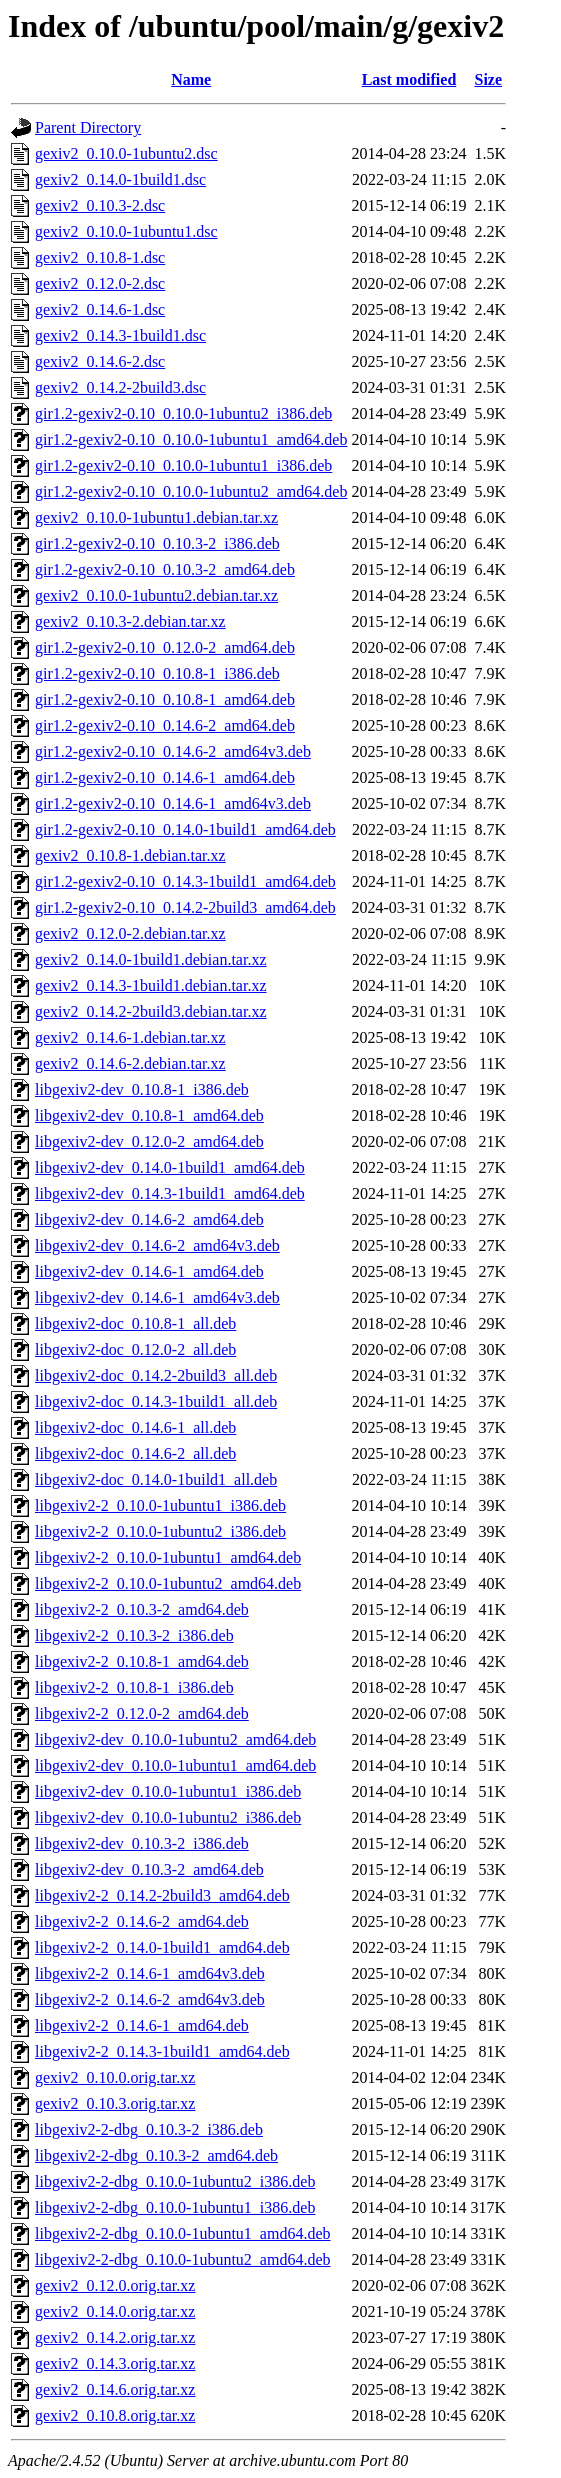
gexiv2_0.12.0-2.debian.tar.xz (130, 933)
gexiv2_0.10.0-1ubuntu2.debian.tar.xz (156, 595)
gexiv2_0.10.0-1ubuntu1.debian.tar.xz (156, 517)
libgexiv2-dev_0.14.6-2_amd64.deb (149, 1219)
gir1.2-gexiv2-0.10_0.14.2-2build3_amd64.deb (185, 907)
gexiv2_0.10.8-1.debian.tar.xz (130, 855)
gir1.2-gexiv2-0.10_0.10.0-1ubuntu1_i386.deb (183, 465)
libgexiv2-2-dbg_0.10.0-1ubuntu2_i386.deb (175, 2181)
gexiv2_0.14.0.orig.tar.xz (115, 2311)
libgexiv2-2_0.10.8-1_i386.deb (134, 1687)
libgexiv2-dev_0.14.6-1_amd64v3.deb (157, 1297)
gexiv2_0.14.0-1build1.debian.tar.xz (151, 959)
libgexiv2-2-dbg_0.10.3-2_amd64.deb (156, 2155)
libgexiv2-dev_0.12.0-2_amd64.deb (149, 1141)
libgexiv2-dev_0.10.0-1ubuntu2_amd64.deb (175, 1739)
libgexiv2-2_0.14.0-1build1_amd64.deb (162, 1947)
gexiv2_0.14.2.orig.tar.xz (115, 2337)
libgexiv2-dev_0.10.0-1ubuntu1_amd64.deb (175, 1765)
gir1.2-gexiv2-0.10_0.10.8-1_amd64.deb (165, 699)
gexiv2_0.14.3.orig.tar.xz (115, 2363)
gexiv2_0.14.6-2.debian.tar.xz (130, 1063)
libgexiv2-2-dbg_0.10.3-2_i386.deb (149, 2129)
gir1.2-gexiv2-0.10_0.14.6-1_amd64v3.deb (173, 803)
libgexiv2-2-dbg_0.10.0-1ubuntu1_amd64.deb (183, 2233)
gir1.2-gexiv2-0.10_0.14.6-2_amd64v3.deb (173, 751)
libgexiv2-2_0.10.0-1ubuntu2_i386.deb (160, 1531)
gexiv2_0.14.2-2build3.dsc (120, 387)
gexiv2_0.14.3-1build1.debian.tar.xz (151, 985)
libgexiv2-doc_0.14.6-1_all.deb (135, 1427)
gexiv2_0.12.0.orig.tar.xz (115, 2285)
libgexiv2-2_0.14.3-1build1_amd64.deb (162, 2051)
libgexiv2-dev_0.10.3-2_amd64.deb (149, 1869)
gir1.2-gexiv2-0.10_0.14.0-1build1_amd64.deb (185, 829)
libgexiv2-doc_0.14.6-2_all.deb (135, 1453)
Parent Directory (88, 127)
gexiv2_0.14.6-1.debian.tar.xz (130, 1037)
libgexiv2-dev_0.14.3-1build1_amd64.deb (170, 1193)
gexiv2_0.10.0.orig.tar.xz (115, 2077)
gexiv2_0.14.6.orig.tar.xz (115, 2389)
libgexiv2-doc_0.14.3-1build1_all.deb (156, 1401)
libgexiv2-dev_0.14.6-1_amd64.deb (149, 1271)
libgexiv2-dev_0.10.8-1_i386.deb (142, 1089)
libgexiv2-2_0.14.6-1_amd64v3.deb (150, 1973)
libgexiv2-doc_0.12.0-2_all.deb (135, 1349)
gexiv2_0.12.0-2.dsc (100, 283)
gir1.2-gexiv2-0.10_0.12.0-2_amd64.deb (165, 647)
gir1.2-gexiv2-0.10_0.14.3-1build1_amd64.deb (185, 881)
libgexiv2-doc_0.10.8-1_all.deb (135, 1323)
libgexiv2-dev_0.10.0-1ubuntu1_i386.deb (168, 1791)
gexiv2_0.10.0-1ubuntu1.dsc (126, 231)
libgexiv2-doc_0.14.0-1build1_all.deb (156, 1479)
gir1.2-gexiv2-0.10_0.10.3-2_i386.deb (157, 543)
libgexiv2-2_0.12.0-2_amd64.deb (142, 1713)
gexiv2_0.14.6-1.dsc (100, 309)
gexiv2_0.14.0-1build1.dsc (120, 179)
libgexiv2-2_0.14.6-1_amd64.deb (142, 2025)
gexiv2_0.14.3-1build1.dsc (120, 335)
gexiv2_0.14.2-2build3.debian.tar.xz (151, 1011)
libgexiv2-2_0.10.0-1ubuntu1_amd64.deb (168, 1557)
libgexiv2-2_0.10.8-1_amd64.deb (142, 1661)
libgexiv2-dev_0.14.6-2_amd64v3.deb (157, 1245)
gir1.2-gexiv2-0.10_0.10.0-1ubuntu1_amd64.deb (191, 439)
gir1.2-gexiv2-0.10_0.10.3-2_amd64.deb (165, 569)
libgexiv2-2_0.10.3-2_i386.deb (134, 1635)
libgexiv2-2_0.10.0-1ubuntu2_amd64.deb (168, 1583)
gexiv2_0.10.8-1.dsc (100, 257)
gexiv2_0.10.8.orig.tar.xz (115, 2415)
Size (489, 79)
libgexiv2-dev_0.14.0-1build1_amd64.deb (170, 1167)
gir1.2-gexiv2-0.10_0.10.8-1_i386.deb (157, 673)
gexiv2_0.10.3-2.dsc (100, 205)
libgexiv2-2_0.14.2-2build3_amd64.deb (162, 1895)
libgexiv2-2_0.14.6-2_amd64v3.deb (150, 1999)
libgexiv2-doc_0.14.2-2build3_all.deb (156, 1375)
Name (191, 79)
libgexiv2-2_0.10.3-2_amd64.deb (142, 1609)
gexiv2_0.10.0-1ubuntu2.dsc (126, 153)
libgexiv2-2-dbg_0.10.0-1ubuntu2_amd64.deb (183, 2259)
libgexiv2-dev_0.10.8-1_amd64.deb (149, 1115)
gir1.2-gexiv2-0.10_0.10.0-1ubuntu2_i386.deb (183, 413)
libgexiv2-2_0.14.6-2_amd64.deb (142, 1921)
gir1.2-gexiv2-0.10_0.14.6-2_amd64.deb (165, 725)
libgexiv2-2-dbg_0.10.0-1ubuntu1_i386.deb (175, 2207)
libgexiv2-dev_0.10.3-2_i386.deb (142, 1843)
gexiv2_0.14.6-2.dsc (100, 361)
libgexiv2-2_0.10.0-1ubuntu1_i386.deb (160, 1505)
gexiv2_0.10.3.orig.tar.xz (115, 2103)
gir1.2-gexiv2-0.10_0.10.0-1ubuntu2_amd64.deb (191, 491)
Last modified (409, 79)
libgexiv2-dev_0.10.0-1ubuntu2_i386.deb (168, 1817)
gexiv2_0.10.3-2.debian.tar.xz (130, 621)
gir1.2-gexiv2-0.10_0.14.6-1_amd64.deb (165, 777)
